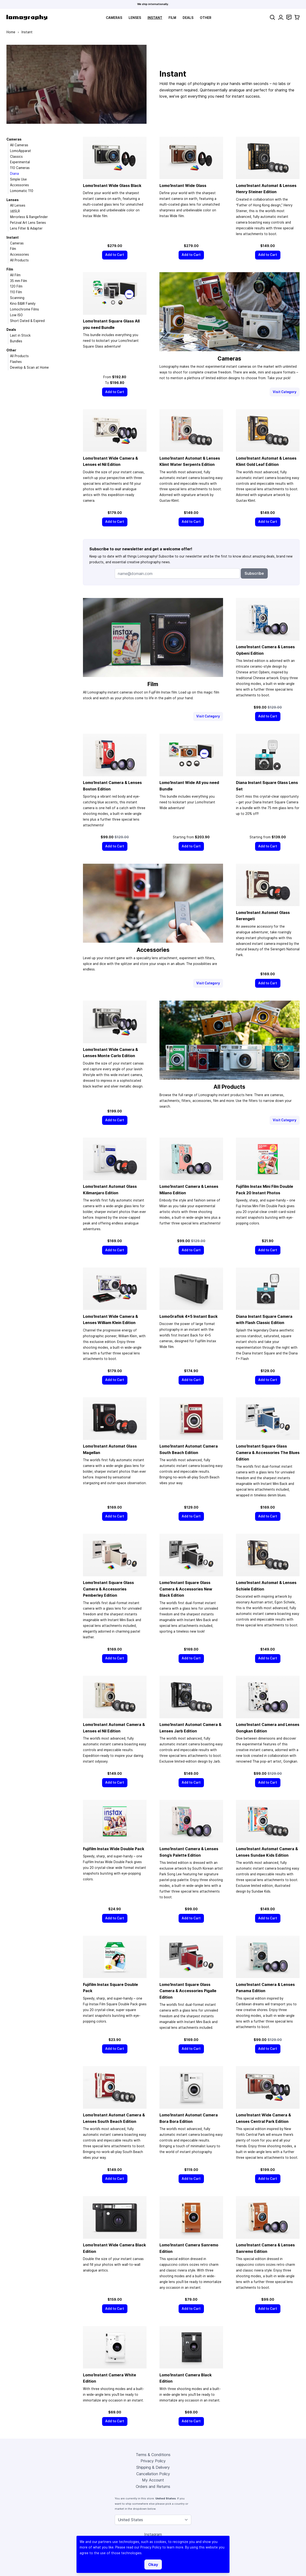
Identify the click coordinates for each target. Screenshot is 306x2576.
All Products (19, 260)
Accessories (19, 185)
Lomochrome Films (24, 309)
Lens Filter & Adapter (26, 228)
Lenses (135, 18)
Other (205, 18)
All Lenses (17, 205)
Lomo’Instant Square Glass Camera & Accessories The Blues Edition (268, 1452)
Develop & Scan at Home (29, 367)
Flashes (16, 362)
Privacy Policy (153, 2460)
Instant (155, 18)
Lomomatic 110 (21, 191)
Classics (16, 156)
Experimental (20, 162)
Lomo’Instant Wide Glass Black (112, 185)
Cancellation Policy (153, 2473)
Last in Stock (20, 335)
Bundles (16, 341)
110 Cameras (20, 168)
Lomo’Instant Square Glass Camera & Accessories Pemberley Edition (108, 1589)
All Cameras (19, 145)
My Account (153, 2480)
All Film (15, 275)
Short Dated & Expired (27, 321)
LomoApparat (20, 151)
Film (172, 18)
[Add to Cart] (114, 255)
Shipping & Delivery (153, 2467)
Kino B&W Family (22, 303)
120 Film (16, 286)
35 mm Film (18, 281)
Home (10, 32)
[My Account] (280, 17)
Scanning (17, 298)
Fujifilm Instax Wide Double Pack (113, 1848)
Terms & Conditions (153, 2454)
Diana (14, 173)
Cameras (114, 18)
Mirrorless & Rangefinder (29, 217)
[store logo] (26, 17)
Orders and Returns (153, 2486)
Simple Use (18, 179)
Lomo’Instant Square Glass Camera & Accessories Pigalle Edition (187, 1991)
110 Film (16, 292)
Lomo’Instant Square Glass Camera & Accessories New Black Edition (185, 1589)
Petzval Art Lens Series (28, 223)
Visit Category (284, 392)
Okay (153, 2564)
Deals (188, 18)
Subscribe (254, 573)
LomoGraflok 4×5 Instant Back (188, 1316)
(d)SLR (15, 211)
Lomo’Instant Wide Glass (182, 185)
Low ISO (16, 315)
